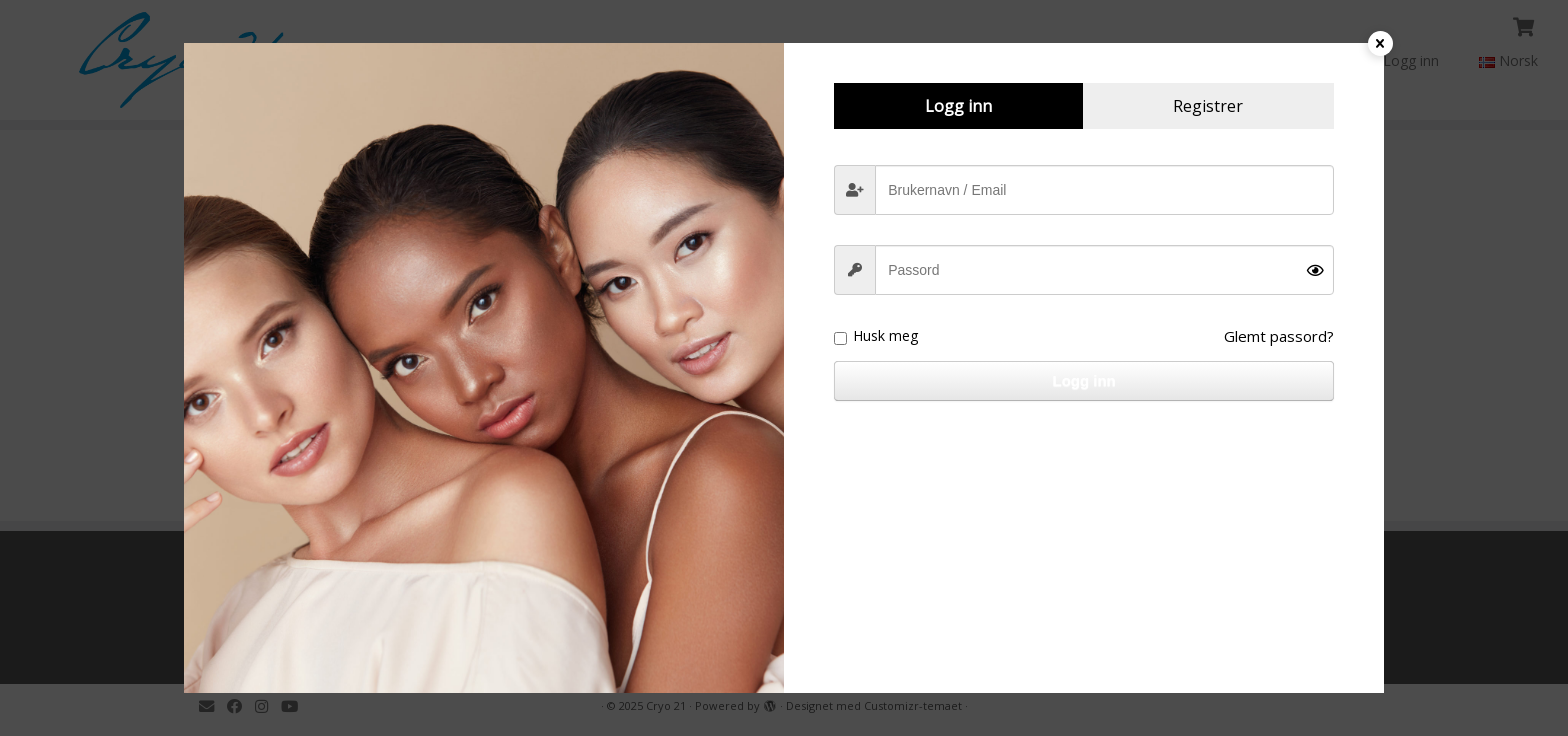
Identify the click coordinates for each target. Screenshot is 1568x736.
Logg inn (1083, 380)
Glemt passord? (1279, 336)
